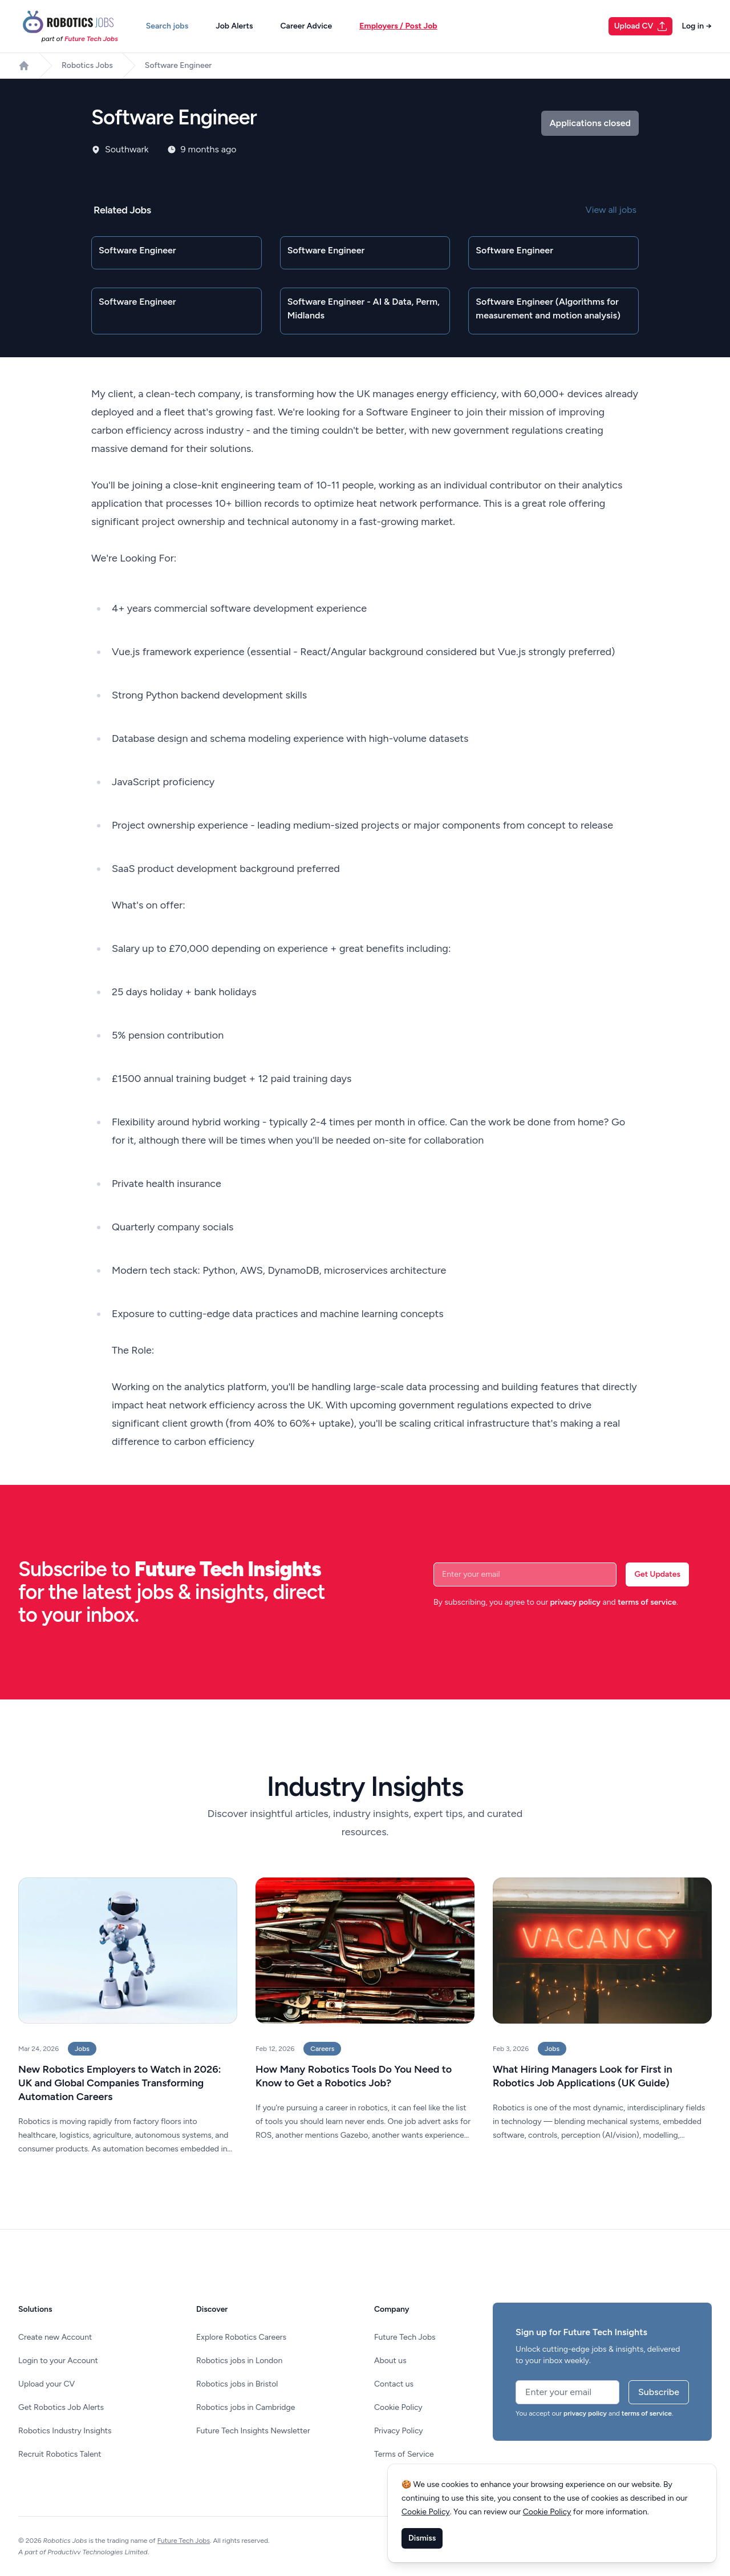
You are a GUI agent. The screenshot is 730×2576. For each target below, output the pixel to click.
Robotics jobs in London (239, 2360)
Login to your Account (58, 2360)
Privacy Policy (398, 2431)
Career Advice (306, 26)
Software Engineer (178, 65)
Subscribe (658, 2392)
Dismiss (422, 2538)
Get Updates (657, 1574)
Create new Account (55, 2337)
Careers (322, 2049)
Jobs (82, 2049)
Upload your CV (46, 2384)
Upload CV (641, 26)
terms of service (647, 1602)
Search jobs (167, 26)
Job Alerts (234, 26)
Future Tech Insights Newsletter (253, 2431)
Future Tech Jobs (405, 2337)
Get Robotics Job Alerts (61, 2407)
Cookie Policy (398, 2407)
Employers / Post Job (398, 26)
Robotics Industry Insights (65, 2431)
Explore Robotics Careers (241, 2337)
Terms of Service (404, 2454)
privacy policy (575, 1602)
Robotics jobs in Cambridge (245, 2407)
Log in (697, 26)
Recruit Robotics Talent (60, 2454)
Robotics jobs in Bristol (237, 2384)
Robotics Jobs (87, 65)
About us (390, 2360)
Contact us (393, 2384)
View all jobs (611, 209)
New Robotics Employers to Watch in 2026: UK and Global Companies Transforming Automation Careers (119, 2083)
